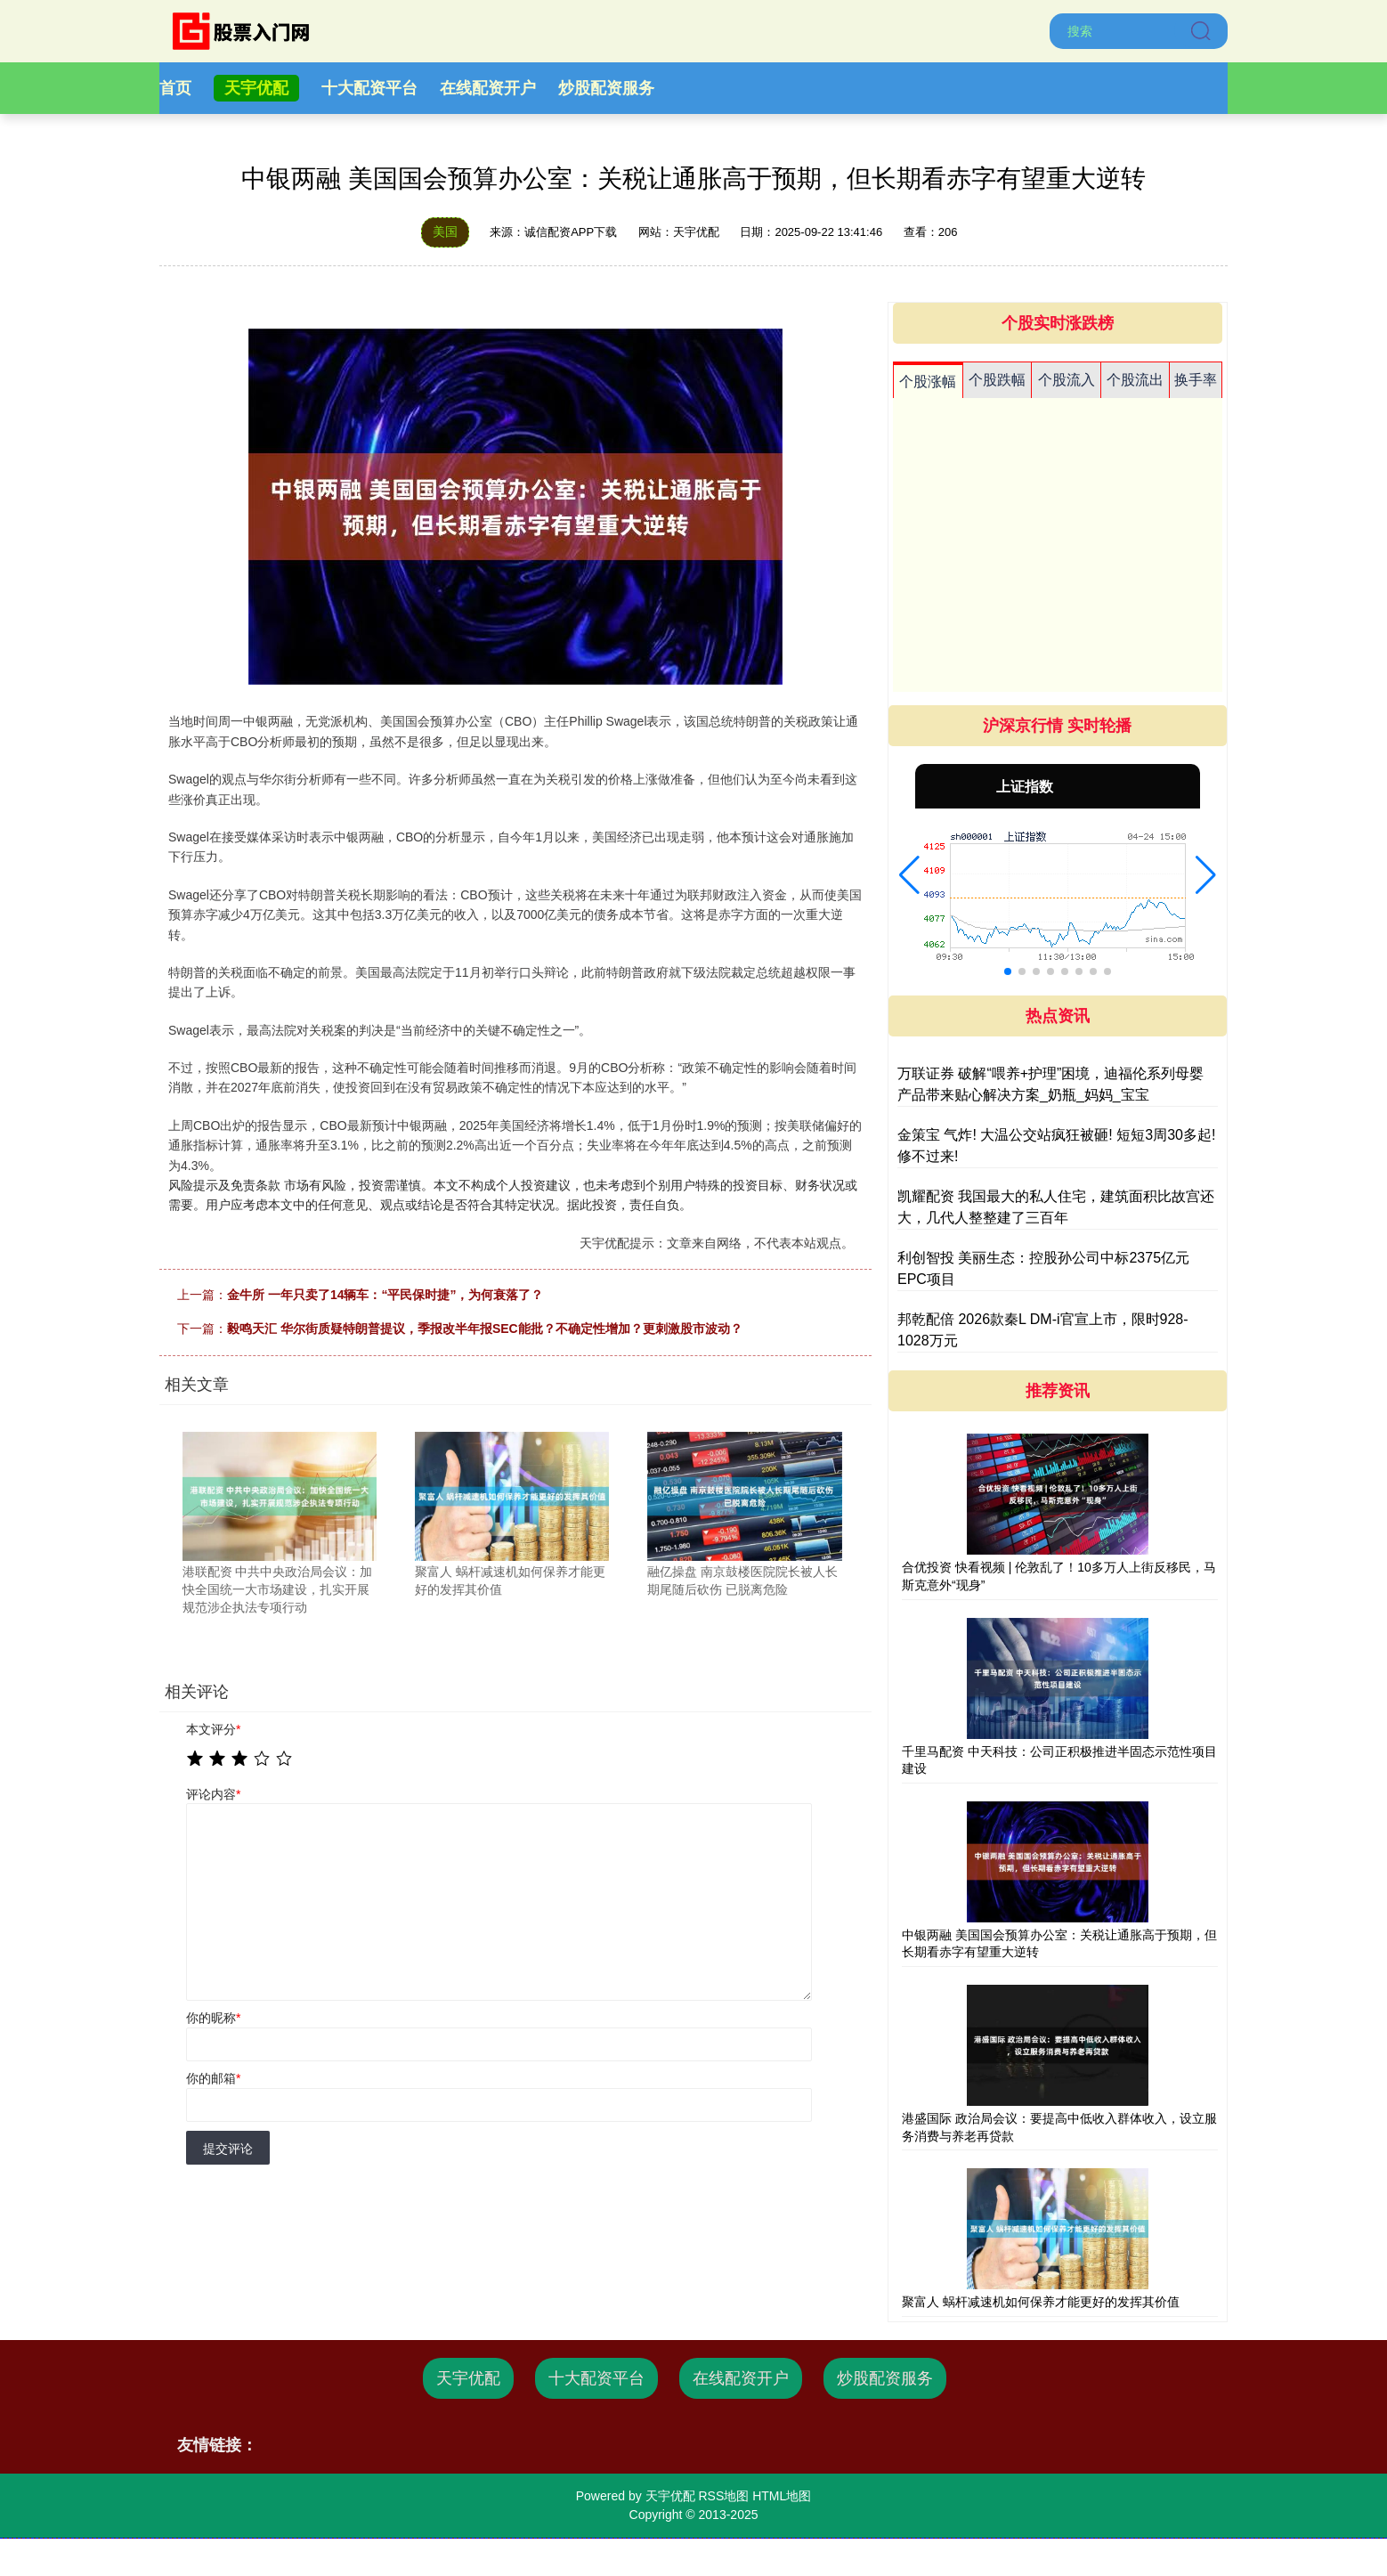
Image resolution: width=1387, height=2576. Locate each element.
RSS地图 (723, 2496)
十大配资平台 (369, 88)
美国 (445, 231)
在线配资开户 (488, 88)
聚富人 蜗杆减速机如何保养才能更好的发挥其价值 (1041, 2302)
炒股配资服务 (606, 88)
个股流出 (1135, 379)
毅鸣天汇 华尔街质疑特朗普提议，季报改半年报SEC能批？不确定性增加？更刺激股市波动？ (484, 1328)
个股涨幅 (927, 381)
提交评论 (228, 2148)
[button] (909, 875)
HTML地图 (781, 2496)
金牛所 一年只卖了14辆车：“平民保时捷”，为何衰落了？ (385, 1295)
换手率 (1195, 379)
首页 (175, 88)
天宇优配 (256, 88)
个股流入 (1066, 379)
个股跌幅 (997, 379)
